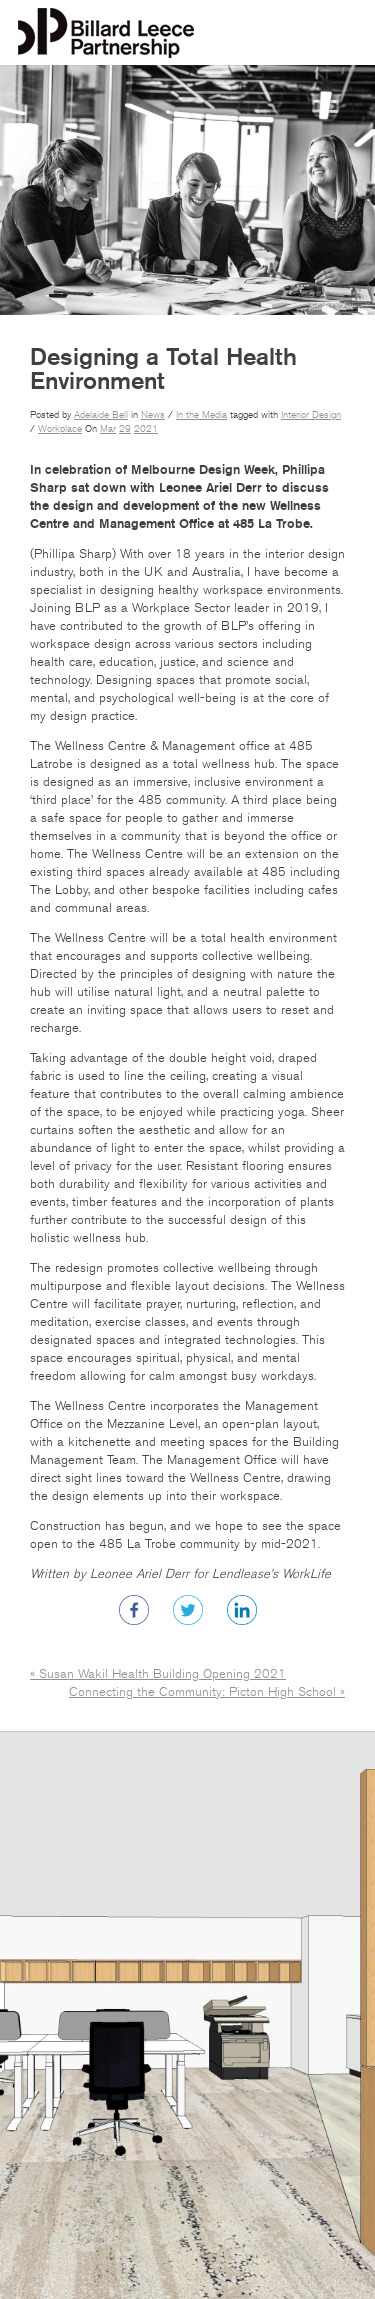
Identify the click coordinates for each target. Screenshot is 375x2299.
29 (125, 429)
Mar (108, 429)
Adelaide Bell (101, 415)
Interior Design (311, 415)
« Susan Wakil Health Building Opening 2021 (158, 1674)
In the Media (201, 415)
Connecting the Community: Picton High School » (207, 1692)
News (153, 415)
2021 (146, 429)
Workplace (60, 429)
